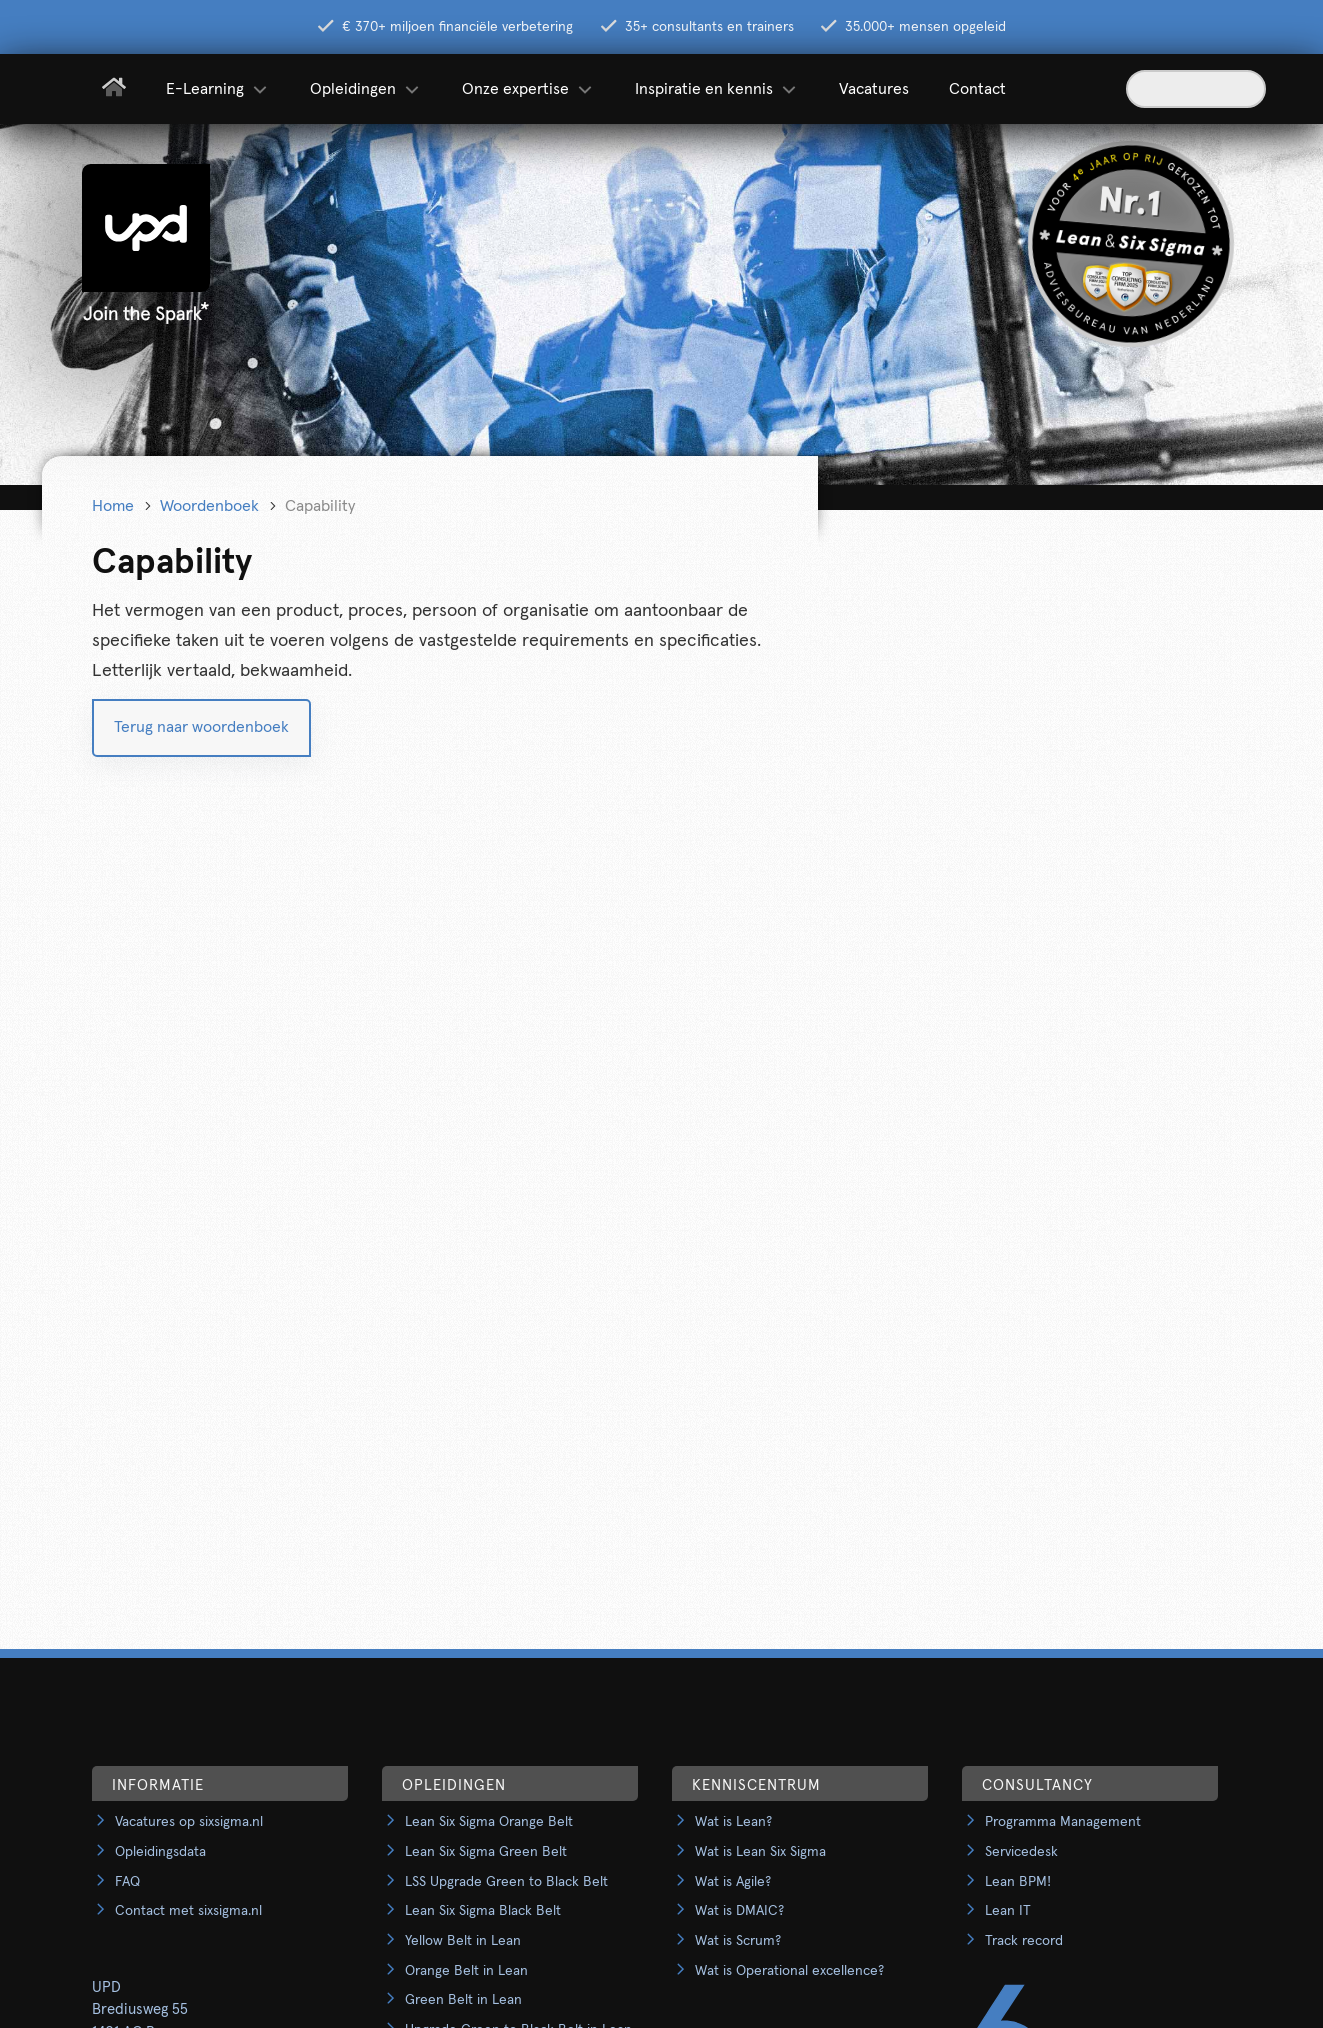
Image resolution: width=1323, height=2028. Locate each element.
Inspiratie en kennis (717, 89)
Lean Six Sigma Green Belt (486, 1852)
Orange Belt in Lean (466, 1971)
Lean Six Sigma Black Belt (483, 1911)
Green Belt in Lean (463, 2000)
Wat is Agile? (733, 1882)
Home (113, 506)
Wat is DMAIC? (739, 1911)
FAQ (127, 1882)
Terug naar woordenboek (201, 727)
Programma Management (1063, 1822)
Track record (1024, 1941)
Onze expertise (528, 89)
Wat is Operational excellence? (789, 1971)
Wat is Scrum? (738, 1941)
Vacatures (874, 89)
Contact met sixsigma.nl (188, 1911)
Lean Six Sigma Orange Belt (489, 1822)
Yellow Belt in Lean (463, 1941)
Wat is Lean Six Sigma (760, 1852)
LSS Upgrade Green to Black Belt (506, 1882)
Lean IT (1008, 1911)
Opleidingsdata (160, 1852)
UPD (106, 1987)
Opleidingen (366, 89)
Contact (977, 89)
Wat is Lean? (733, 1822)
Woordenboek (209, 506)
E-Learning (218, 89)
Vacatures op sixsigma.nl (189, 1822)
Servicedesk (1021, 1852)
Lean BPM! (1018, 1882)
